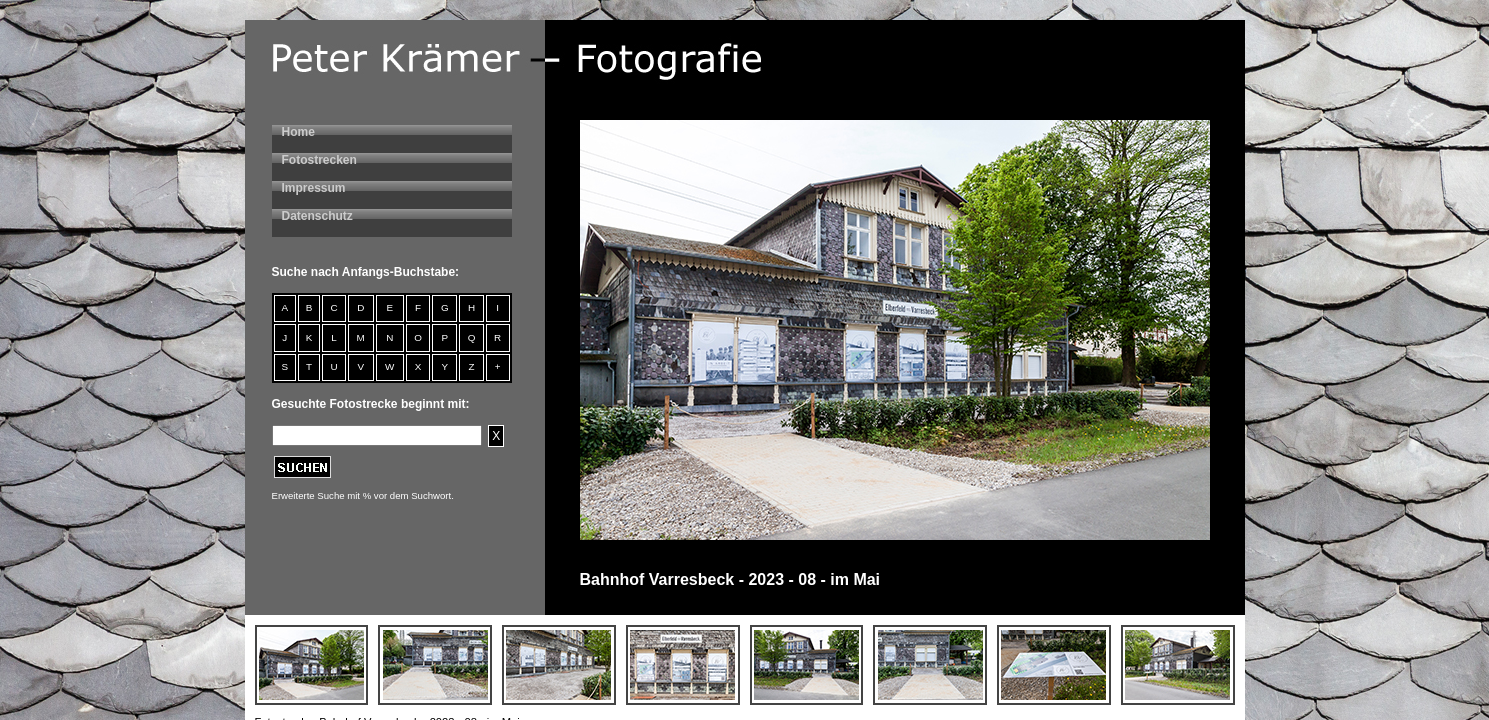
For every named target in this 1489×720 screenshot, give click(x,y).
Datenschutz (317, 216)
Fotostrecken (319, 160)
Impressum (314, 188)
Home (298, 132)
